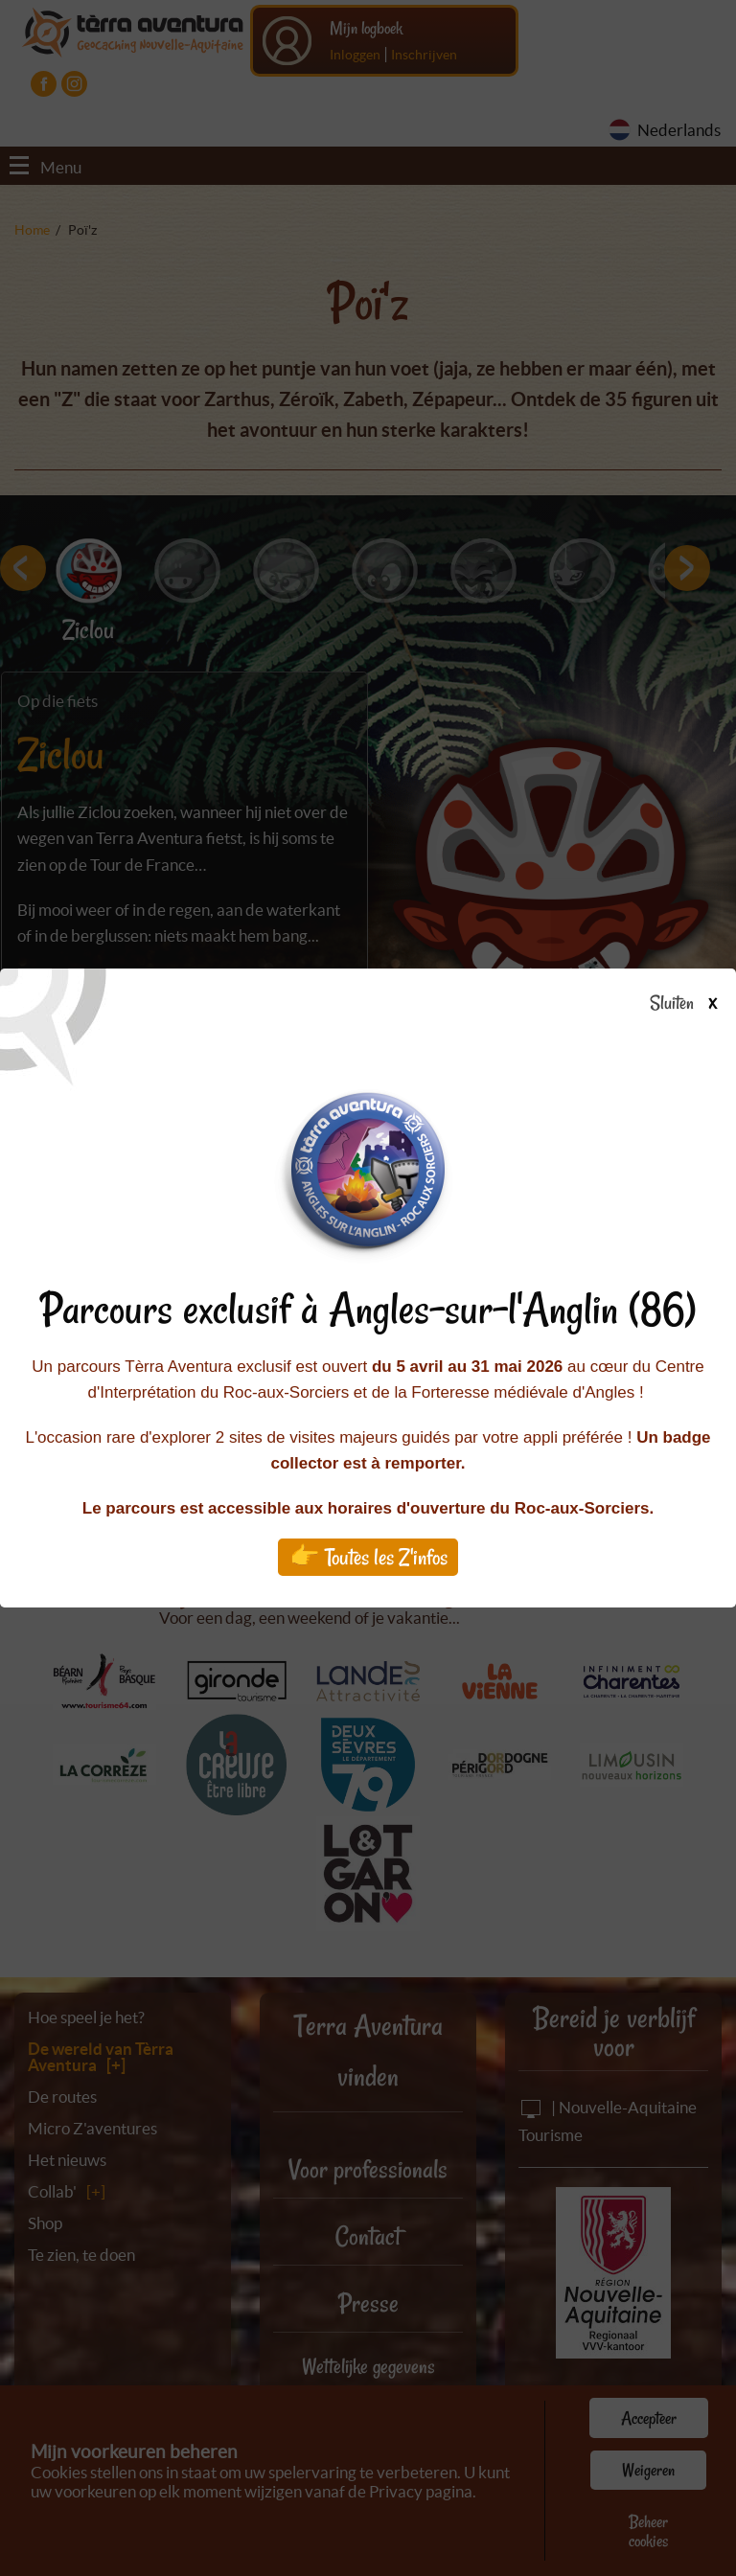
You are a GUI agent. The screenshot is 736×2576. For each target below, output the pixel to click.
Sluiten (690, 1004)
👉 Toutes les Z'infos (368, 1557)
